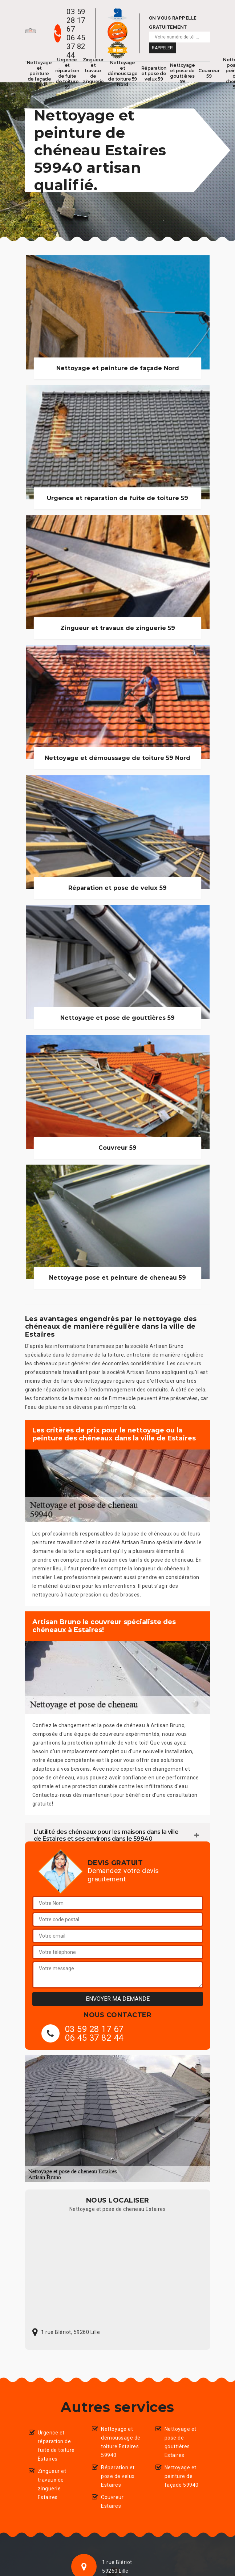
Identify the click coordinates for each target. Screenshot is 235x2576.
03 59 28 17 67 (75, 20)
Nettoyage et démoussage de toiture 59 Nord (123, 73)
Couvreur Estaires (112, 2501)
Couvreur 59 (208, 73)
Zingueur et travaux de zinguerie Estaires (52, 2484)
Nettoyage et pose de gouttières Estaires (180, 2442)
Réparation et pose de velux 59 (153, 73)
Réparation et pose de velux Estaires (118, 2476)
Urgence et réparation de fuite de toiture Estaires (56, 2446)
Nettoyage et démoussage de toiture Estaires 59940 (121, 2442)
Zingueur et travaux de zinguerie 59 (93, 73)
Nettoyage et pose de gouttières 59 (182, 73)
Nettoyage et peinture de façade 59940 (182, 2476)
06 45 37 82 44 (75, 46)
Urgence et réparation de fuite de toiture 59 (67, 73)
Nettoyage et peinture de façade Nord (39, 73)
